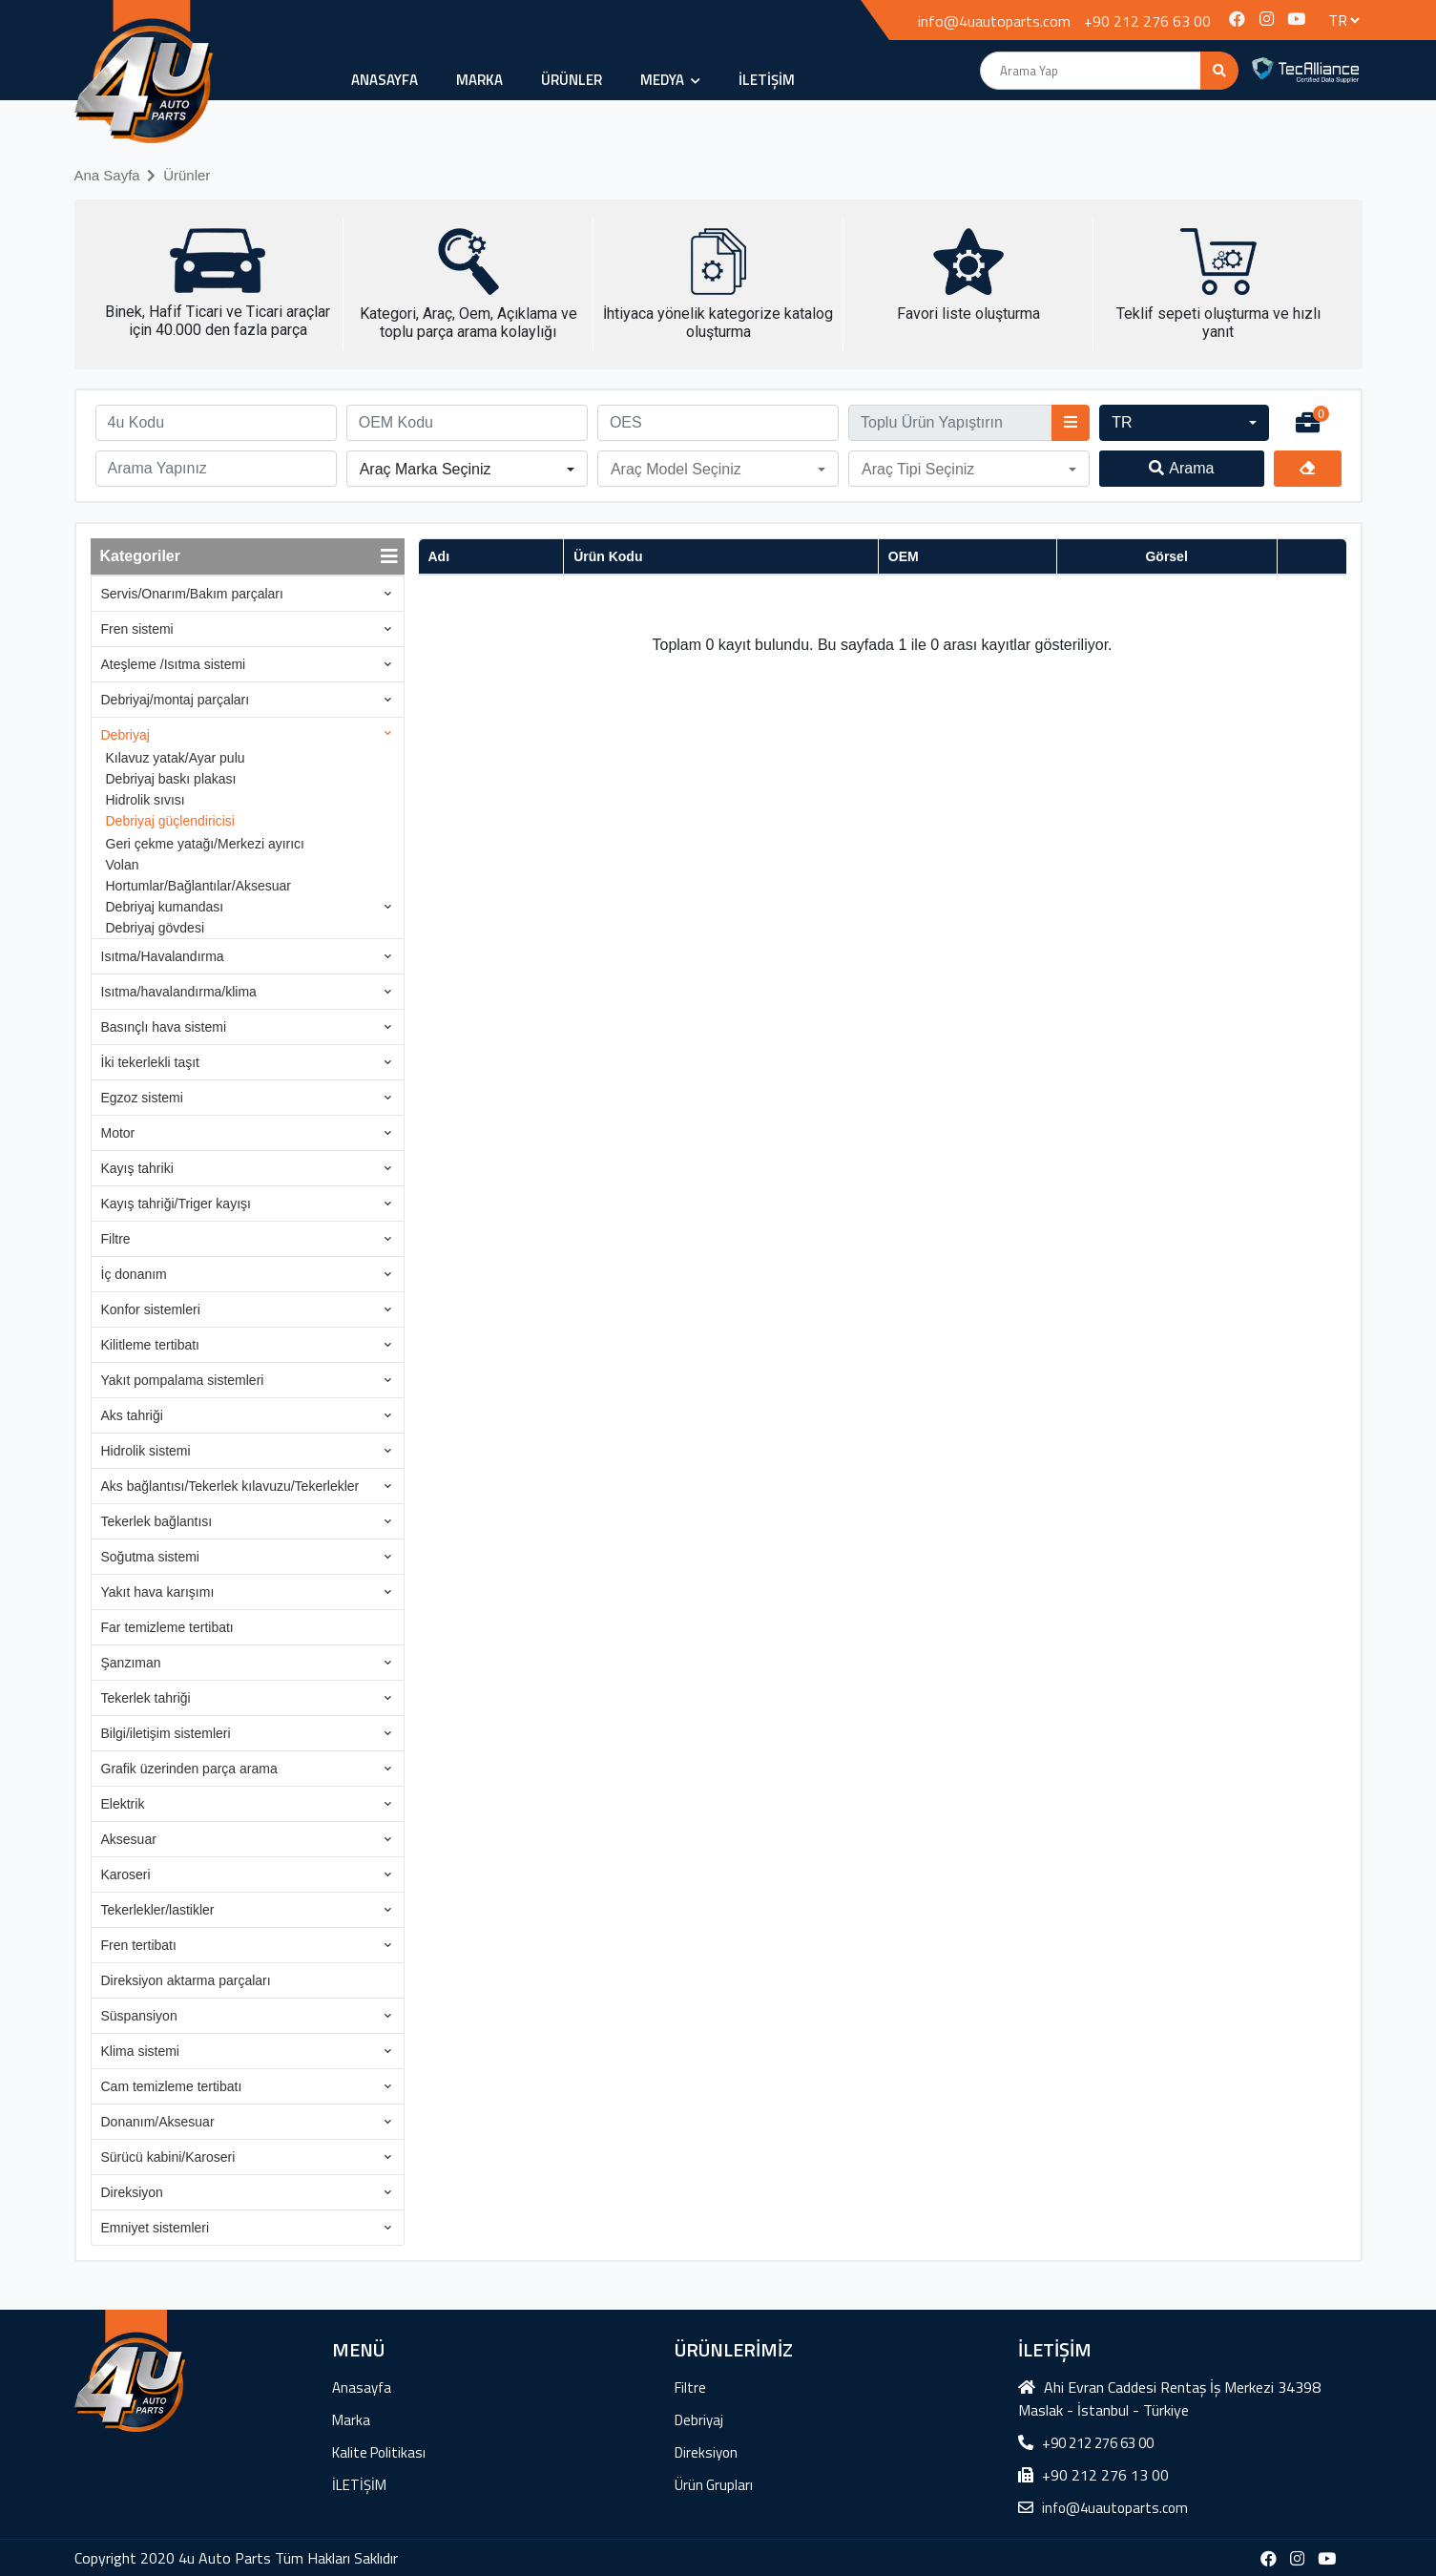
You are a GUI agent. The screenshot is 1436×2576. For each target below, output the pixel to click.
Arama (1181, 468)
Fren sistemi (137, 629)
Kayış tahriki (137, 1168)
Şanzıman (131, 1662)
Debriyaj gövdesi (155, 927)
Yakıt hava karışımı (158, 1592)
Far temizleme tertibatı (167, 1627)
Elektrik (123, 1804)
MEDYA (670, 80)
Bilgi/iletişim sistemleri (166, 1733)
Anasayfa (384, 80)
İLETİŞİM (767, 80)
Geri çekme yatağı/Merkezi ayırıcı (205, 843)
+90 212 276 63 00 (1147, 21)
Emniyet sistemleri (155, 2227)
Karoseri (126, 1874)
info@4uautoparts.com (994, 21)
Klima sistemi (140, 2051)
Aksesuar (128, 1839)
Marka (479, 80)
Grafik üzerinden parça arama (189, 1768)
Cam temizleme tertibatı (171, 2086)
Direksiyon (132, 2192)
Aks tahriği (132, 1415)
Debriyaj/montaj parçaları (175, 699)
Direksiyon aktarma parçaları (186, 1980)
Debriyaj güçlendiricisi (170, 820)
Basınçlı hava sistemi (164, 1027)
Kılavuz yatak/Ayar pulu (175, 757)
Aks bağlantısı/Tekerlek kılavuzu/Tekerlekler (230, 1486)
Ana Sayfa (107, 175)
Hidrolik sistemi (146, 1450)
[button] (1183, 423)
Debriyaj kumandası (165, 906)
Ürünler (186, 175)
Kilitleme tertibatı (150, 1344)
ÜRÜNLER (571, 80)
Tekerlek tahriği (146, 1698)
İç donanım (134, 1274)
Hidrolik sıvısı (145, 799)
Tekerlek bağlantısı (157, 1521)
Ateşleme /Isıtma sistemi (173, 664)
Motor (118, 1133)
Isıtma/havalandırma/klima (179, 991)
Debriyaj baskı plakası (171, 778)
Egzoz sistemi (142, 1097)
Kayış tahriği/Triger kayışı (176, 1203)
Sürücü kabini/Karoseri (168, 2157)
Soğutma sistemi (150, 1556)
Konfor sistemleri (150, 1309)
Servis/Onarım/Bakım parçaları (192, 593)
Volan (122, 864)
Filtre (116, 1238)
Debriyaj (125, 735)
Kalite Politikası (379, 2452)
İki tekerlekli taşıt (150, 1062)
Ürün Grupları (714, 2485)
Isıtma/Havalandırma (162, 956)
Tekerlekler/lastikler (158, 1909)
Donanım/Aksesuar (158, 2121)
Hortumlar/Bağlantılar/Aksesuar (199, 885)
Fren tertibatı (139, 1945)
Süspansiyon (139, 2015)
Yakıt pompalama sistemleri (182, 1380)
